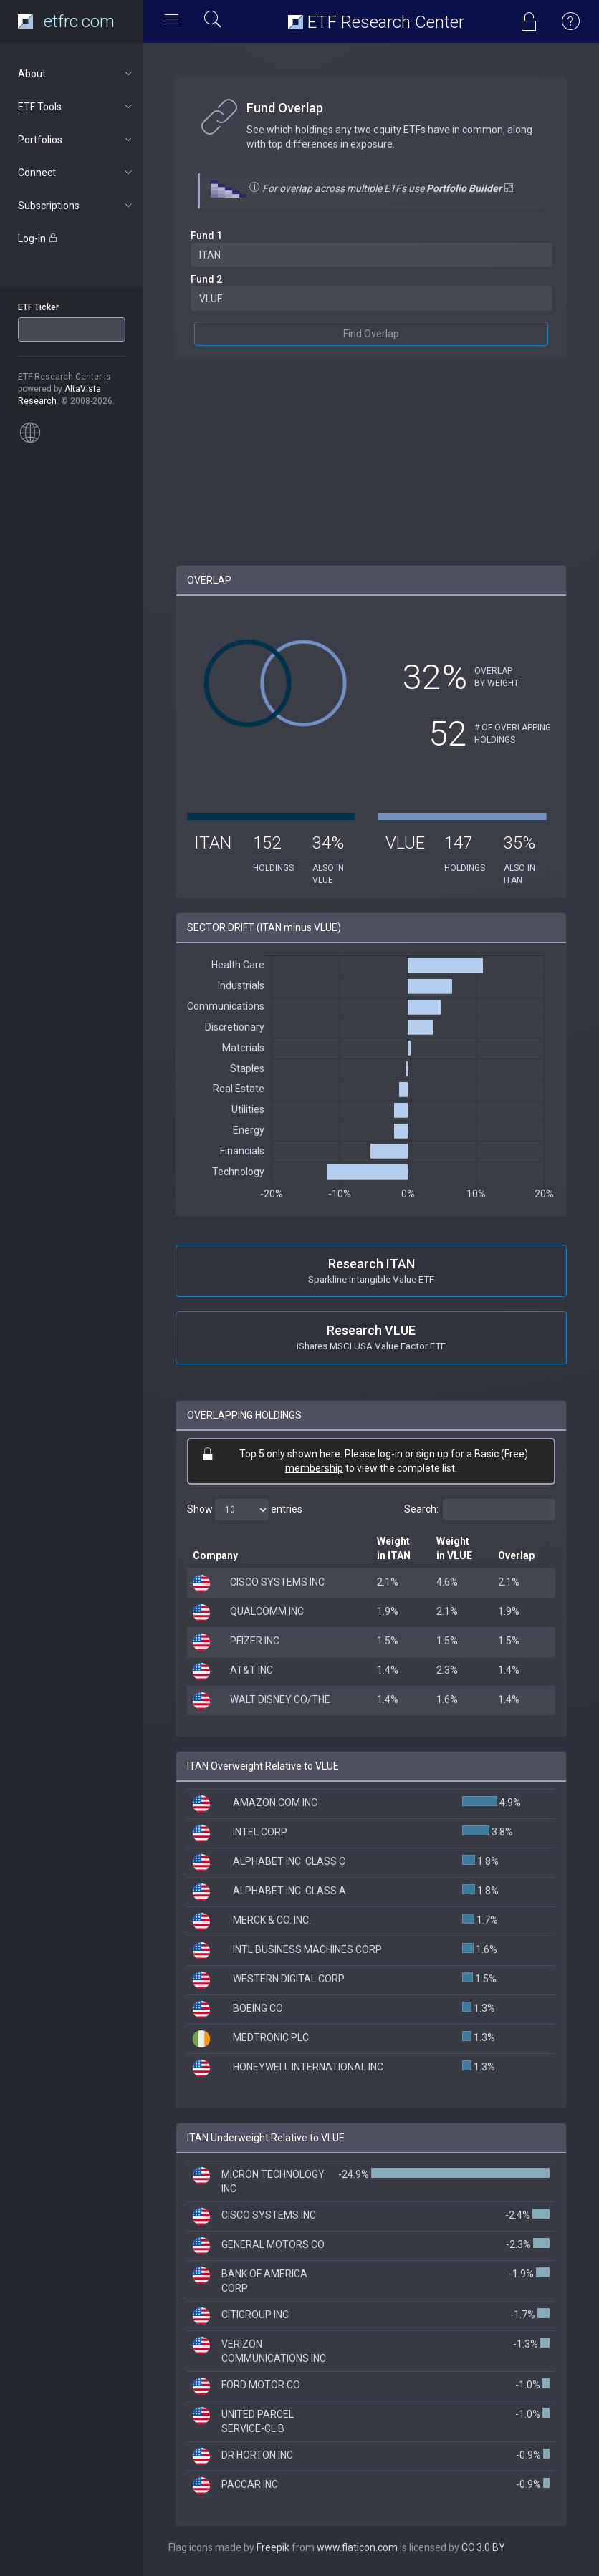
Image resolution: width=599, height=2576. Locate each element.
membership (314, 1468)
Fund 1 (206, 235)
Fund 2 (206, 279)
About (76, 73)
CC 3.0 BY (483, 2547)
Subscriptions (76, 205)
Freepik (273, 2547)
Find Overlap (371, 333)
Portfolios (76, 139)
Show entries (244, 1509)
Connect (76, 172)
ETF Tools (76, 106)
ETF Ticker (38, 307)
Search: (479, 1509)
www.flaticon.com (357, 2547)
